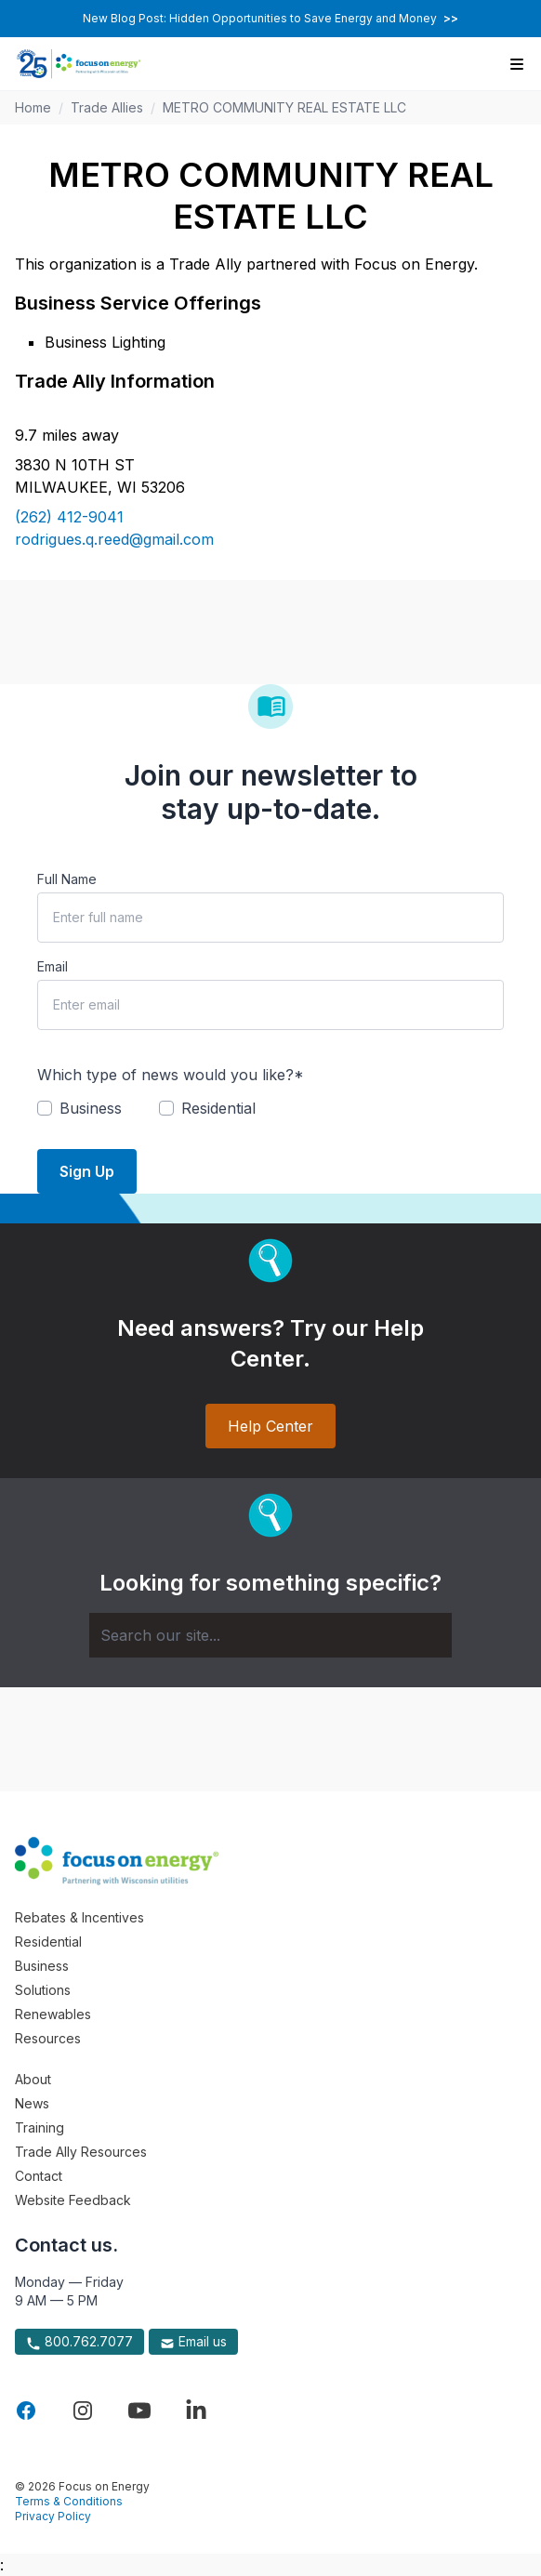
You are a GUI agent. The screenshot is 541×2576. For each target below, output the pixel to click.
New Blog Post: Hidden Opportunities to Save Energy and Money (270, 18)
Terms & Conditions (69, 2501)
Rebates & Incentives (79, 1917)
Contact (38, 2176)
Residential (48, 1941)
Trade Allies (107, 107)
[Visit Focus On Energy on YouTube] (139, 2410)
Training (39, 2127)
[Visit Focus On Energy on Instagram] (83, 2410)
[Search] (270, 1635)
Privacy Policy (53, 2516)
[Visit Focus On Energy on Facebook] (26, 2410)
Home (33, 107)
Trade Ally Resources (81, 2152)
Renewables (53, 2014)
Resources (48, 2038)
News (32, 2103)
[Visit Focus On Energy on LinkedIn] (196, 2410)
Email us (193, 2341)
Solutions (43, 1990)
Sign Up (86, 1171)
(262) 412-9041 (69, 517)
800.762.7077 (79, 2341)
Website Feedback (73, 2200)
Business (42, 1966)
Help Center (270, 1426)
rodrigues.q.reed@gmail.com (114, 539)
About (33, 2079)
